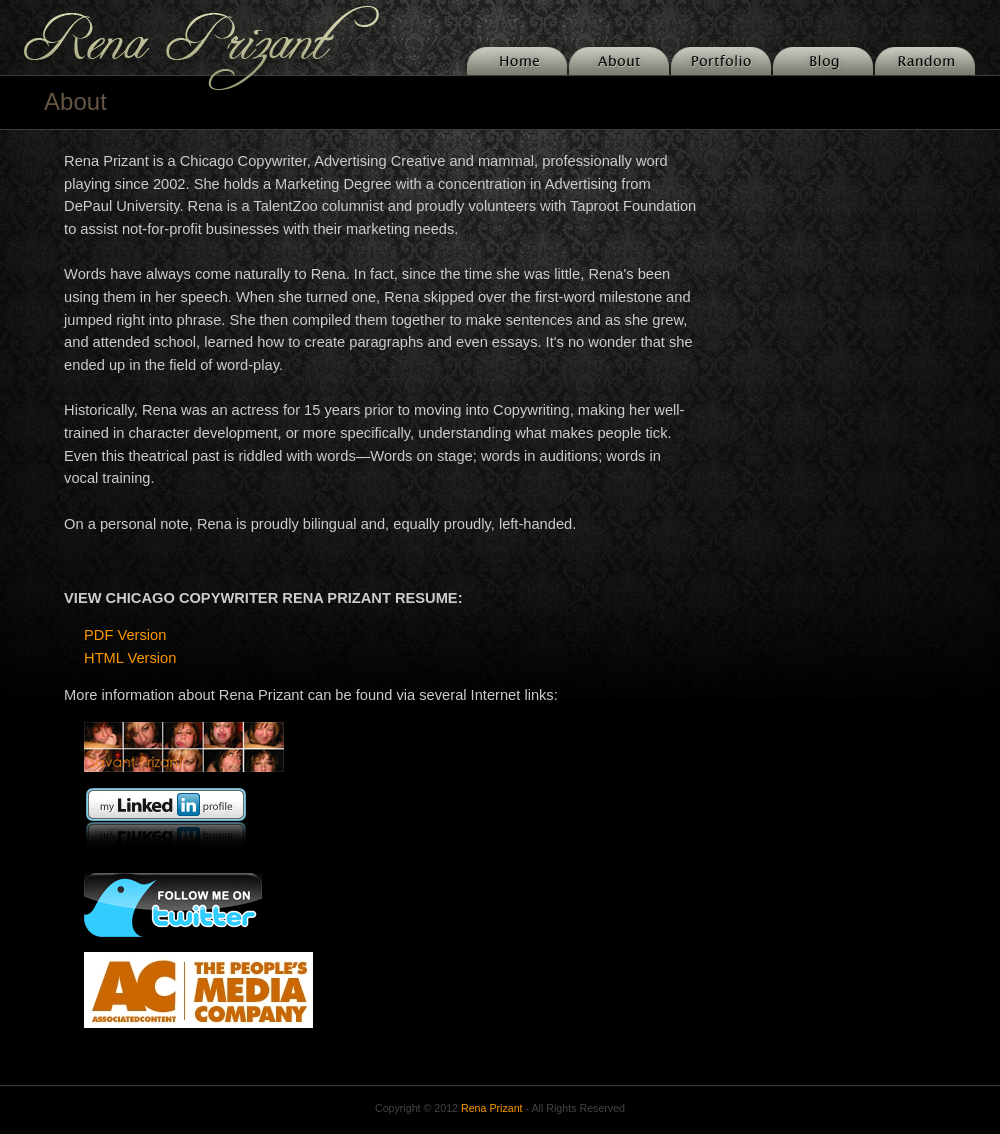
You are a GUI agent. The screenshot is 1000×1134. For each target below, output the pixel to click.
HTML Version (130, 658)
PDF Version (125, 635)
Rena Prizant (492, 1108)
